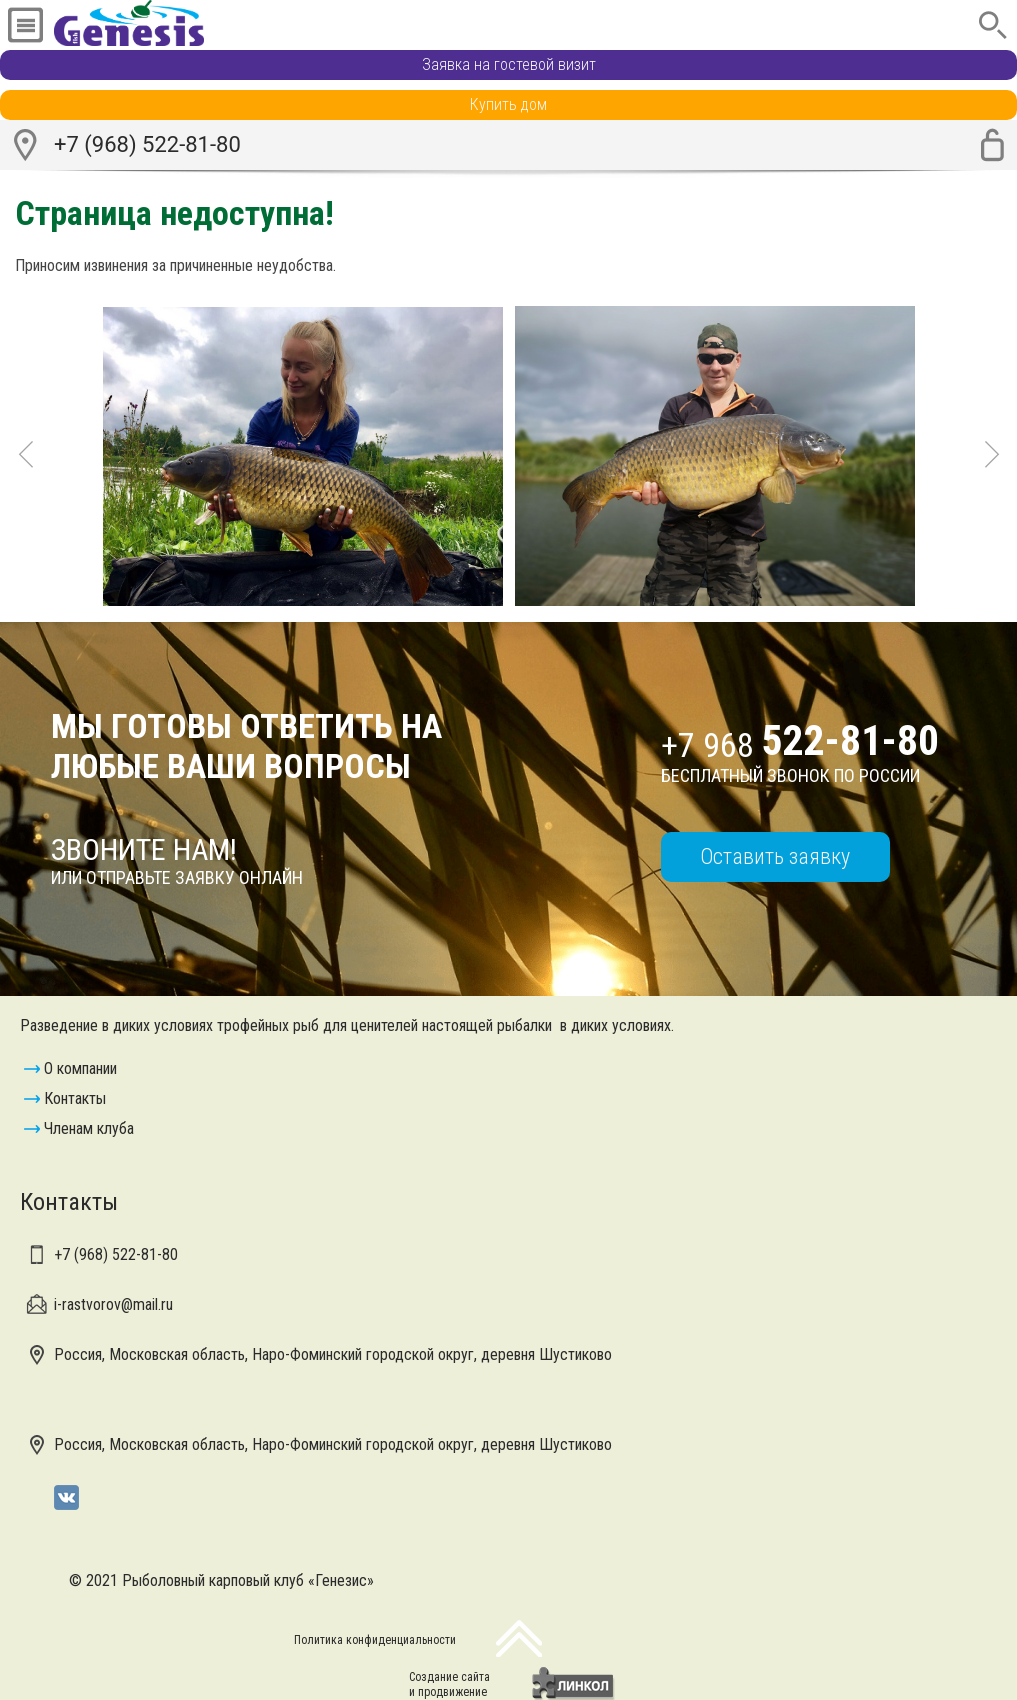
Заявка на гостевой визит (509, 64)
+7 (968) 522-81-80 (147, 144)
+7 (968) (116, 1254)
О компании (80, 1068)
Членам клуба (89, 1128)
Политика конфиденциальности (375, 1640)
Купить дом (508, 104)
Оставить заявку (775, 856)
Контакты (75, 1098)
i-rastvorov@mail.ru (113, 1304)
